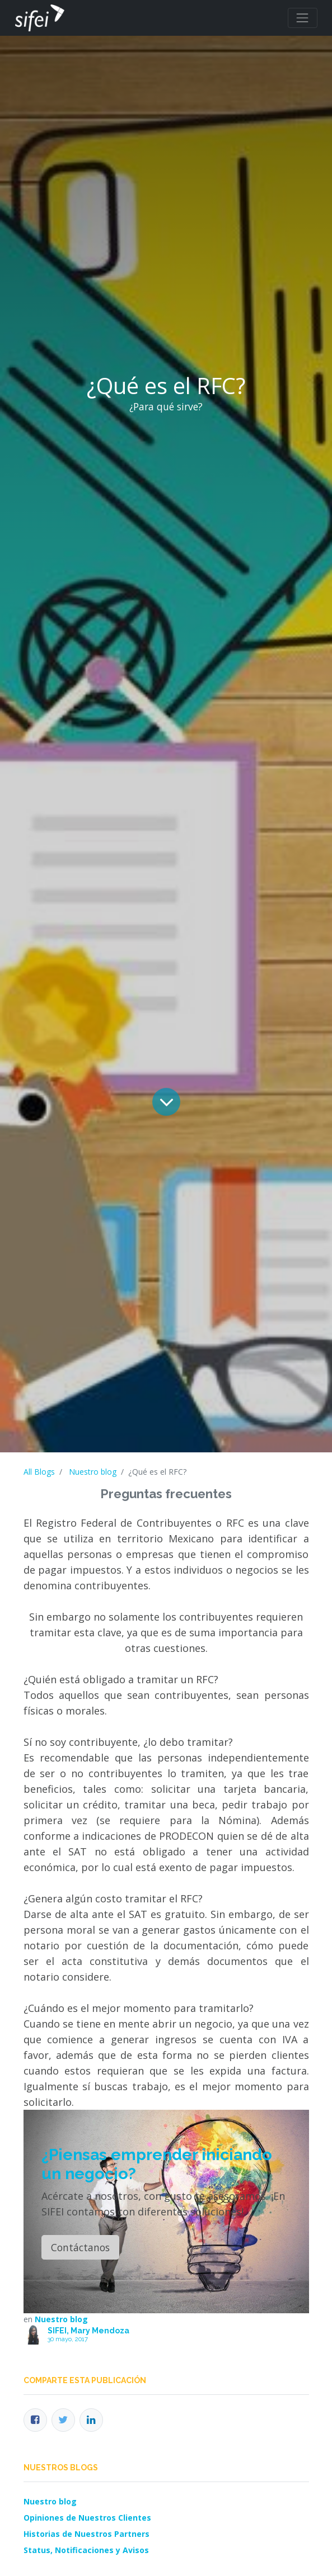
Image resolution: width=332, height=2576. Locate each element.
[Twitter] (63, 2420)
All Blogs (39, 1471)
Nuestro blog (92, 1471)
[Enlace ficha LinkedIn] (91, 2420)
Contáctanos (80, 2247)
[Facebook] (35, 2420)
